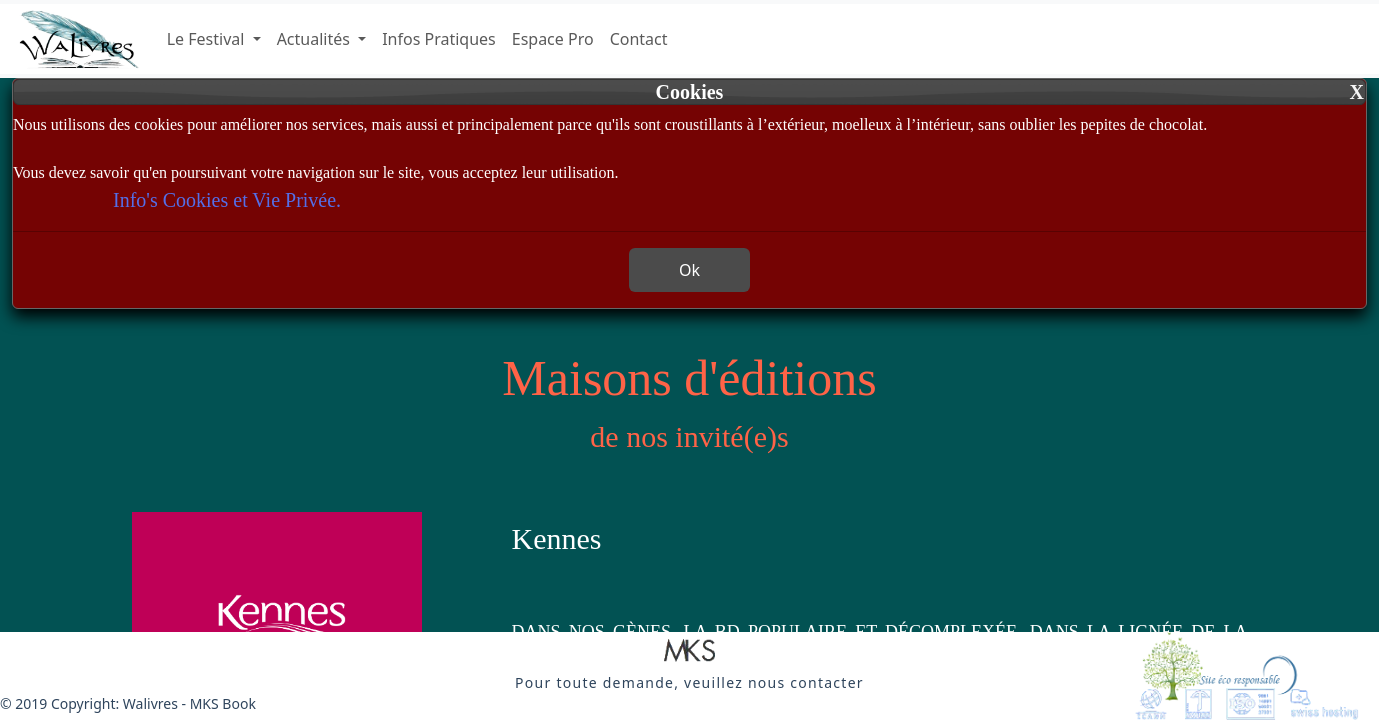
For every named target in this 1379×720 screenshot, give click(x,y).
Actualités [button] (315, 39)
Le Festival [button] (208, 39)
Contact (639, 39)
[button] (689, 652)
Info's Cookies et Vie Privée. (227, 200)
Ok (689, 270)
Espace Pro (553, 39)
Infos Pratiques (439, 39)
